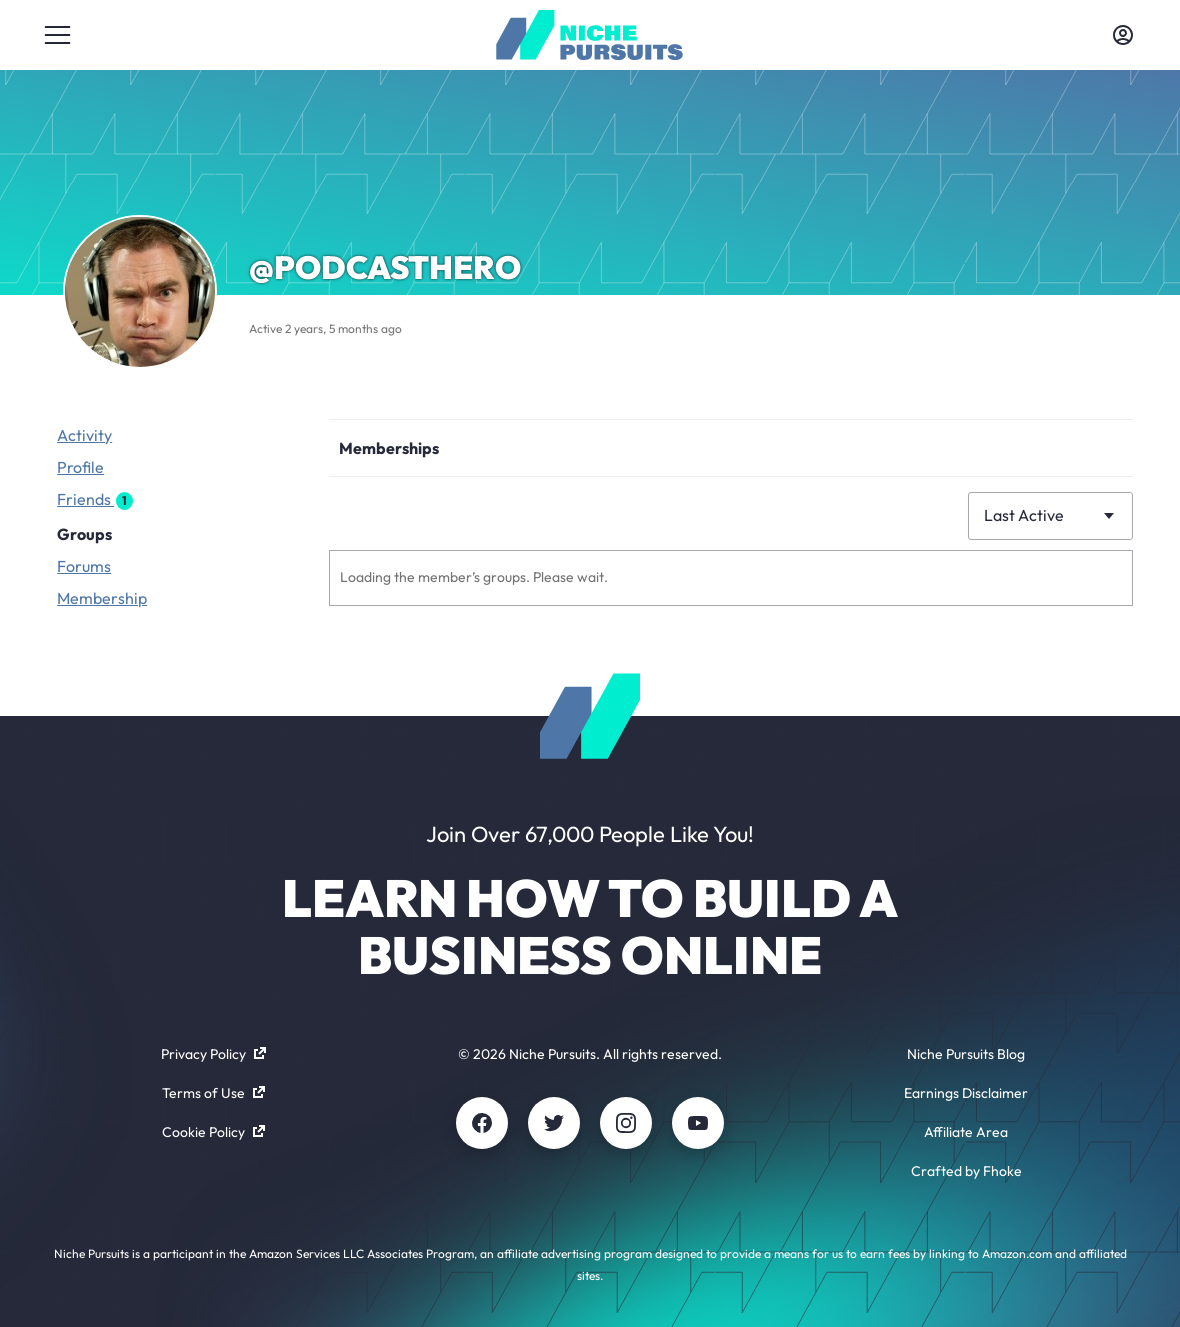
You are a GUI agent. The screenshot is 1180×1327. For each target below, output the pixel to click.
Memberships (389, 448)
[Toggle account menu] (1123, 35)
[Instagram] (626, 1123)
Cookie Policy (213, 1132)
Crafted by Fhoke (966, 1171)
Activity (84, 435)
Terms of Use (213, 1093)
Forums (84, 566)
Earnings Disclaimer (966, 1093)
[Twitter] (554, 1123)
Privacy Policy (213, 1054)
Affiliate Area (966, 1132)
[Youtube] (698, 1123)
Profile (80, 467)
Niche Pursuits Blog (966, 1054)
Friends (95, 499)
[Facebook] (482, 1123)
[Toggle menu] (57, 35)
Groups (84, 534)
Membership (102, 598)
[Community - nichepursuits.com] (589, 35)
